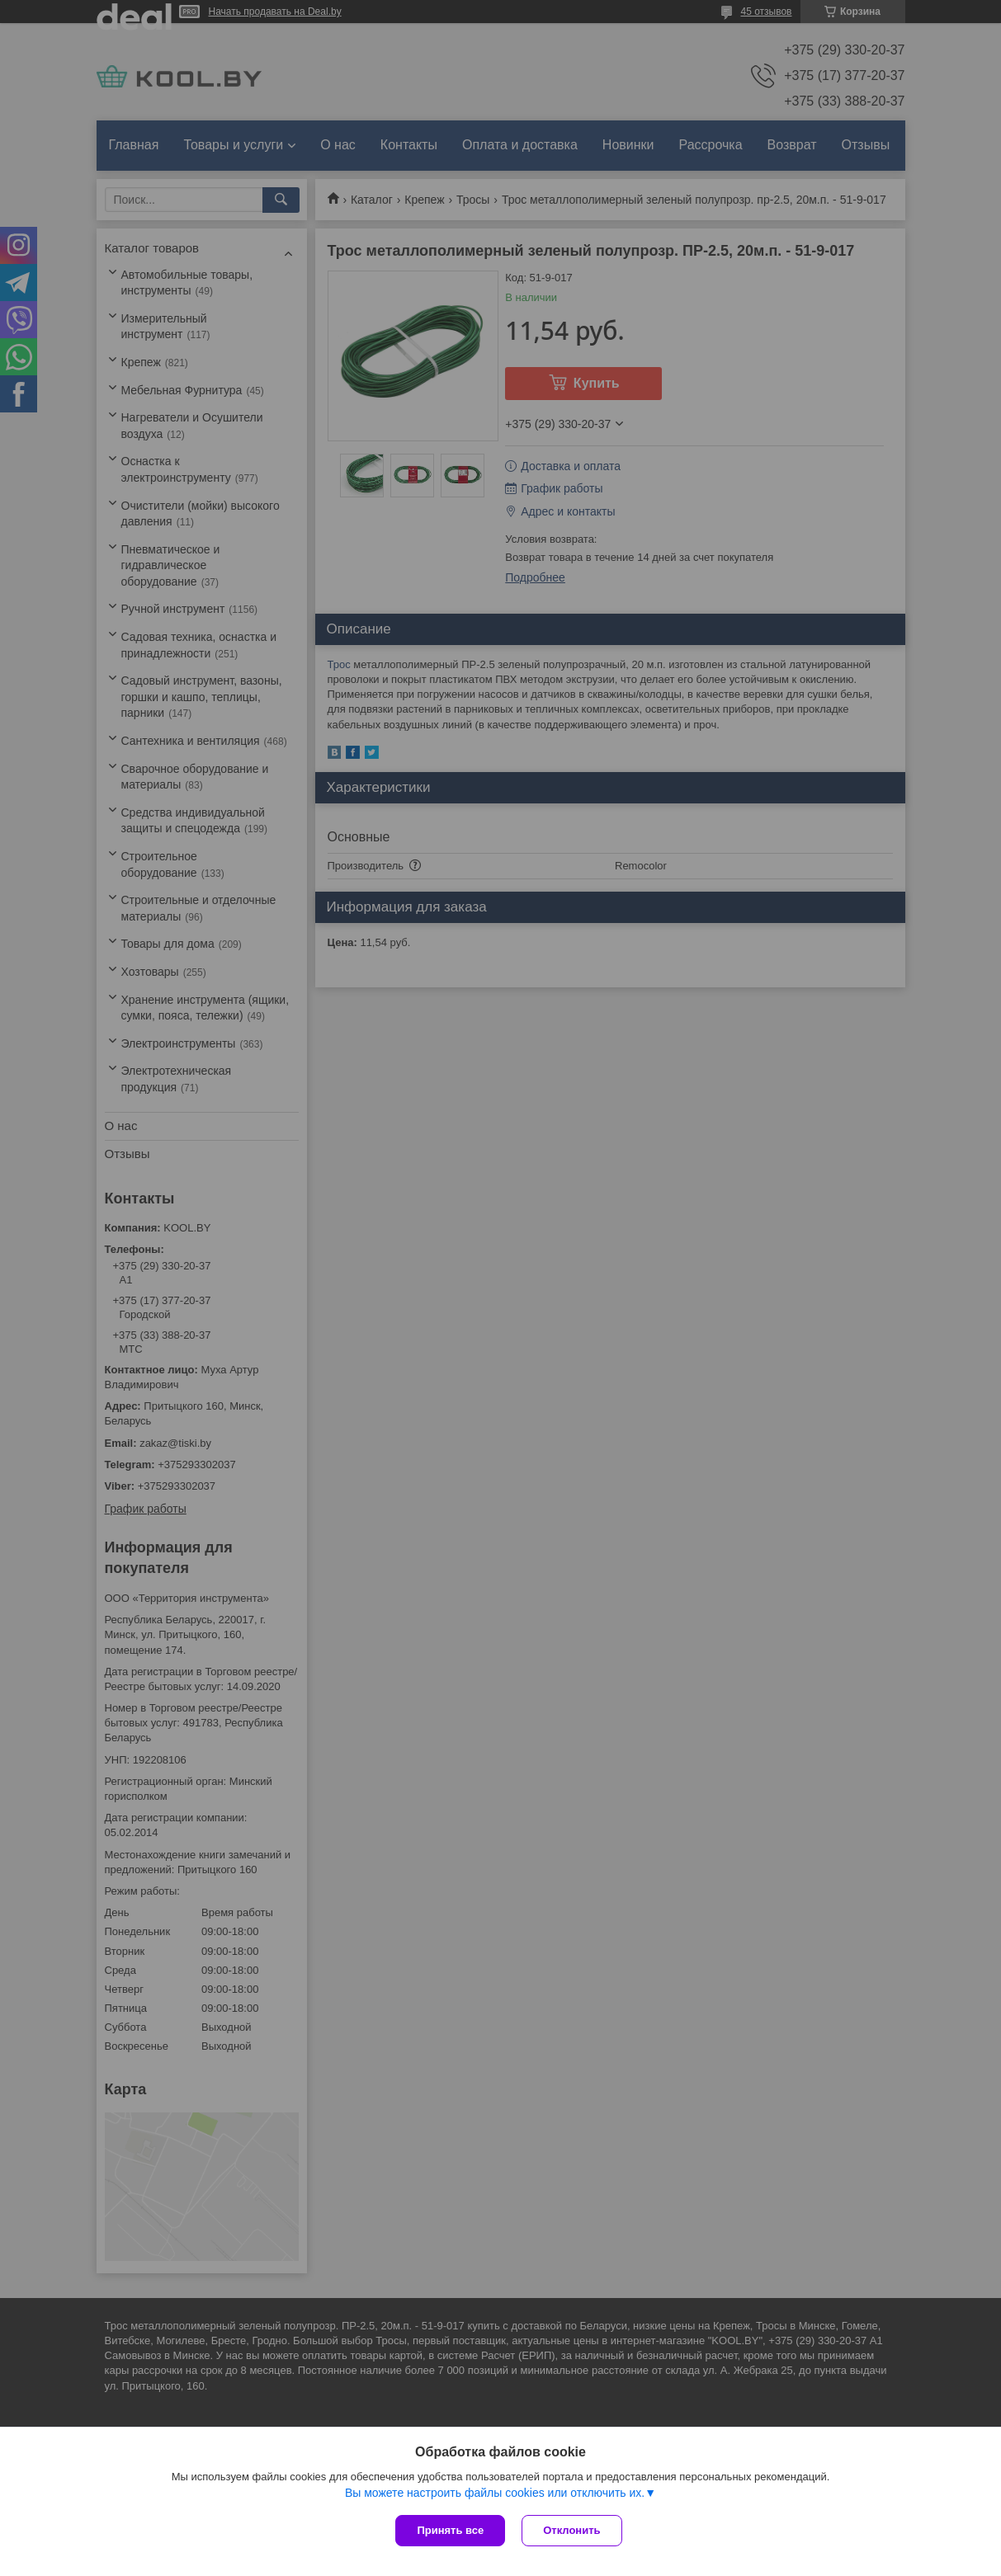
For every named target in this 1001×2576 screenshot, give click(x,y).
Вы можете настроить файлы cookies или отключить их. (495, 2492)
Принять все (450, 2530)
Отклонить (571, 2530)
